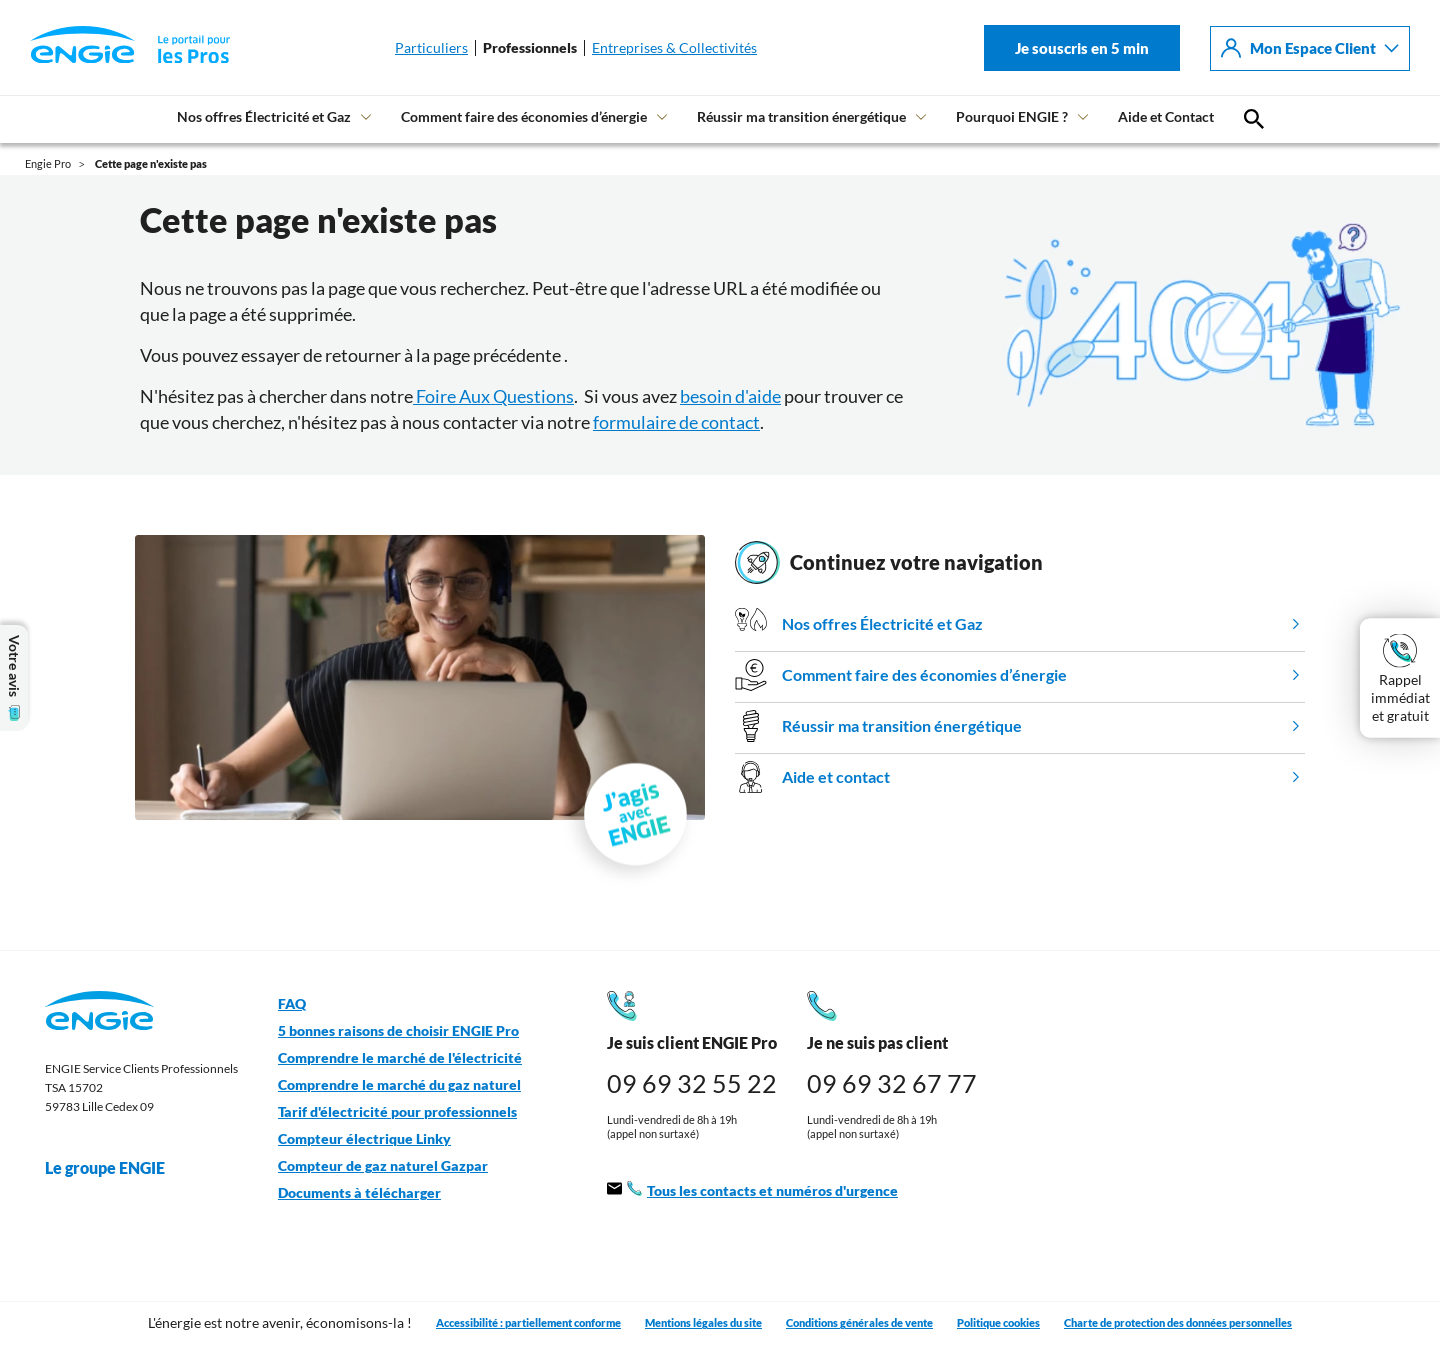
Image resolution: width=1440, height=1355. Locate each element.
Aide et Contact (1166, 116)
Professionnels (530, 48)
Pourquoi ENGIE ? (1012, 116)
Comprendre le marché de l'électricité (400, 1058)
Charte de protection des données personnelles (1178, 1322)
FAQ (292, 1004)
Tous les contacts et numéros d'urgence (752, 1191)
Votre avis (14, 678)
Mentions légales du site (703, 1322)
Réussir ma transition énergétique (801, 116)
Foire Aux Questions (493, 396)
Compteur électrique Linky (364, 1139)
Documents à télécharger (359, 1193)
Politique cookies (998, 1322)
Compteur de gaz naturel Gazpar (383, 1166)
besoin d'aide (730, 396)
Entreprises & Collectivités (674, 48)
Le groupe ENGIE (115, 1168)
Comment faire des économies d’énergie (524, 116)
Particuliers (431, 48)
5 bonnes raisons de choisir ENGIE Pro (398, 1031)
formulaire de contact (676, 422)
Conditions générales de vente (859, 1322)
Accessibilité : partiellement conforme (528, 1322)
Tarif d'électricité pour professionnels (397, 1112)
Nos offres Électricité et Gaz (264, 116)
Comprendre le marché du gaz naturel (399, 1085)
